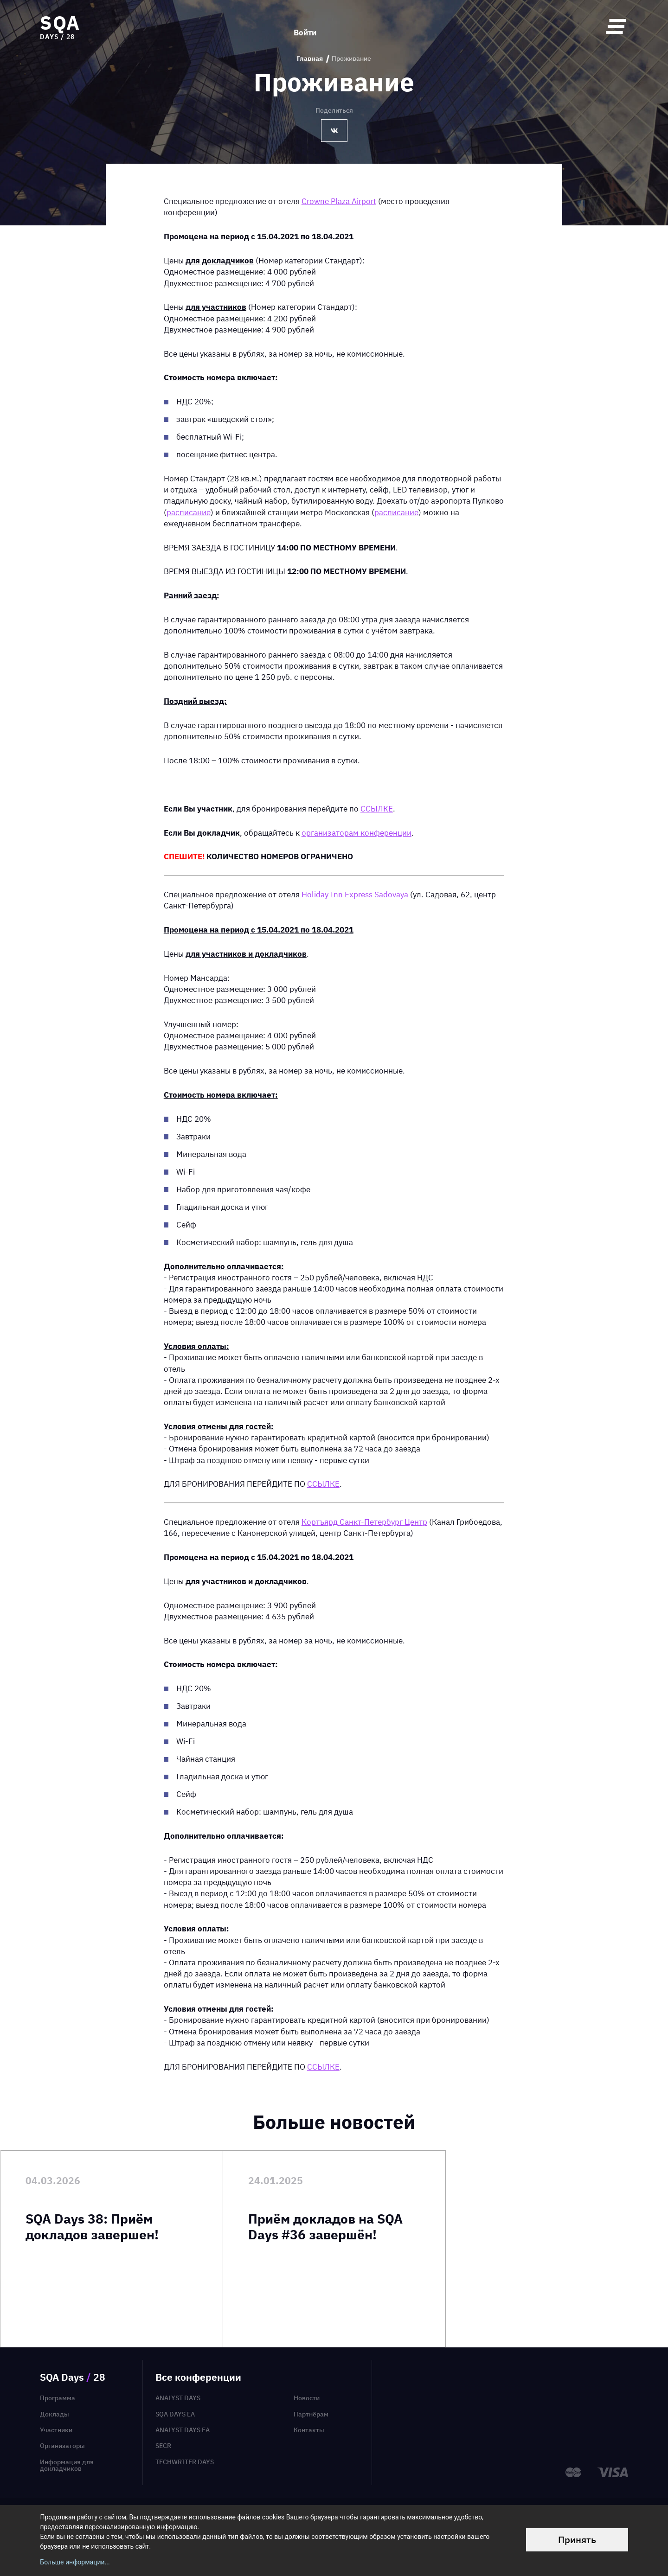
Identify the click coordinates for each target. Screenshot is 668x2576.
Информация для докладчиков (67, 2465)
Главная (310, 59)
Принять (577, 2539)
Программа (57, 2398)
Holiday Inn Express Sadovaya (355, 894)
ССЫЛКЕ (376, 808)
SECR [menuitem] (163, 2446)
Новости (307, 2398)
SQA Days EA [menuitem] (175, 2414)
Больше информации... (74, 2562)
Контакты (309, 2430)
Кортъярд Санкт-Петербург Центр (364, 1521)
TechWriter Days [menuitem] (184, 2462)
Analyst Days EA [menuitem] (182, 2430)
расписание (189, 512)
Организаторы (62, 2446)
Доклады (54, 2414)
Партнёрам (311, 2414)
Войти (305, 26)
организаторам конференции (356, 832)
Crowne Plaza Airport (339, 201)
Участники (56, 2430)
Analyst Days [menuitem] (177, 2398)
